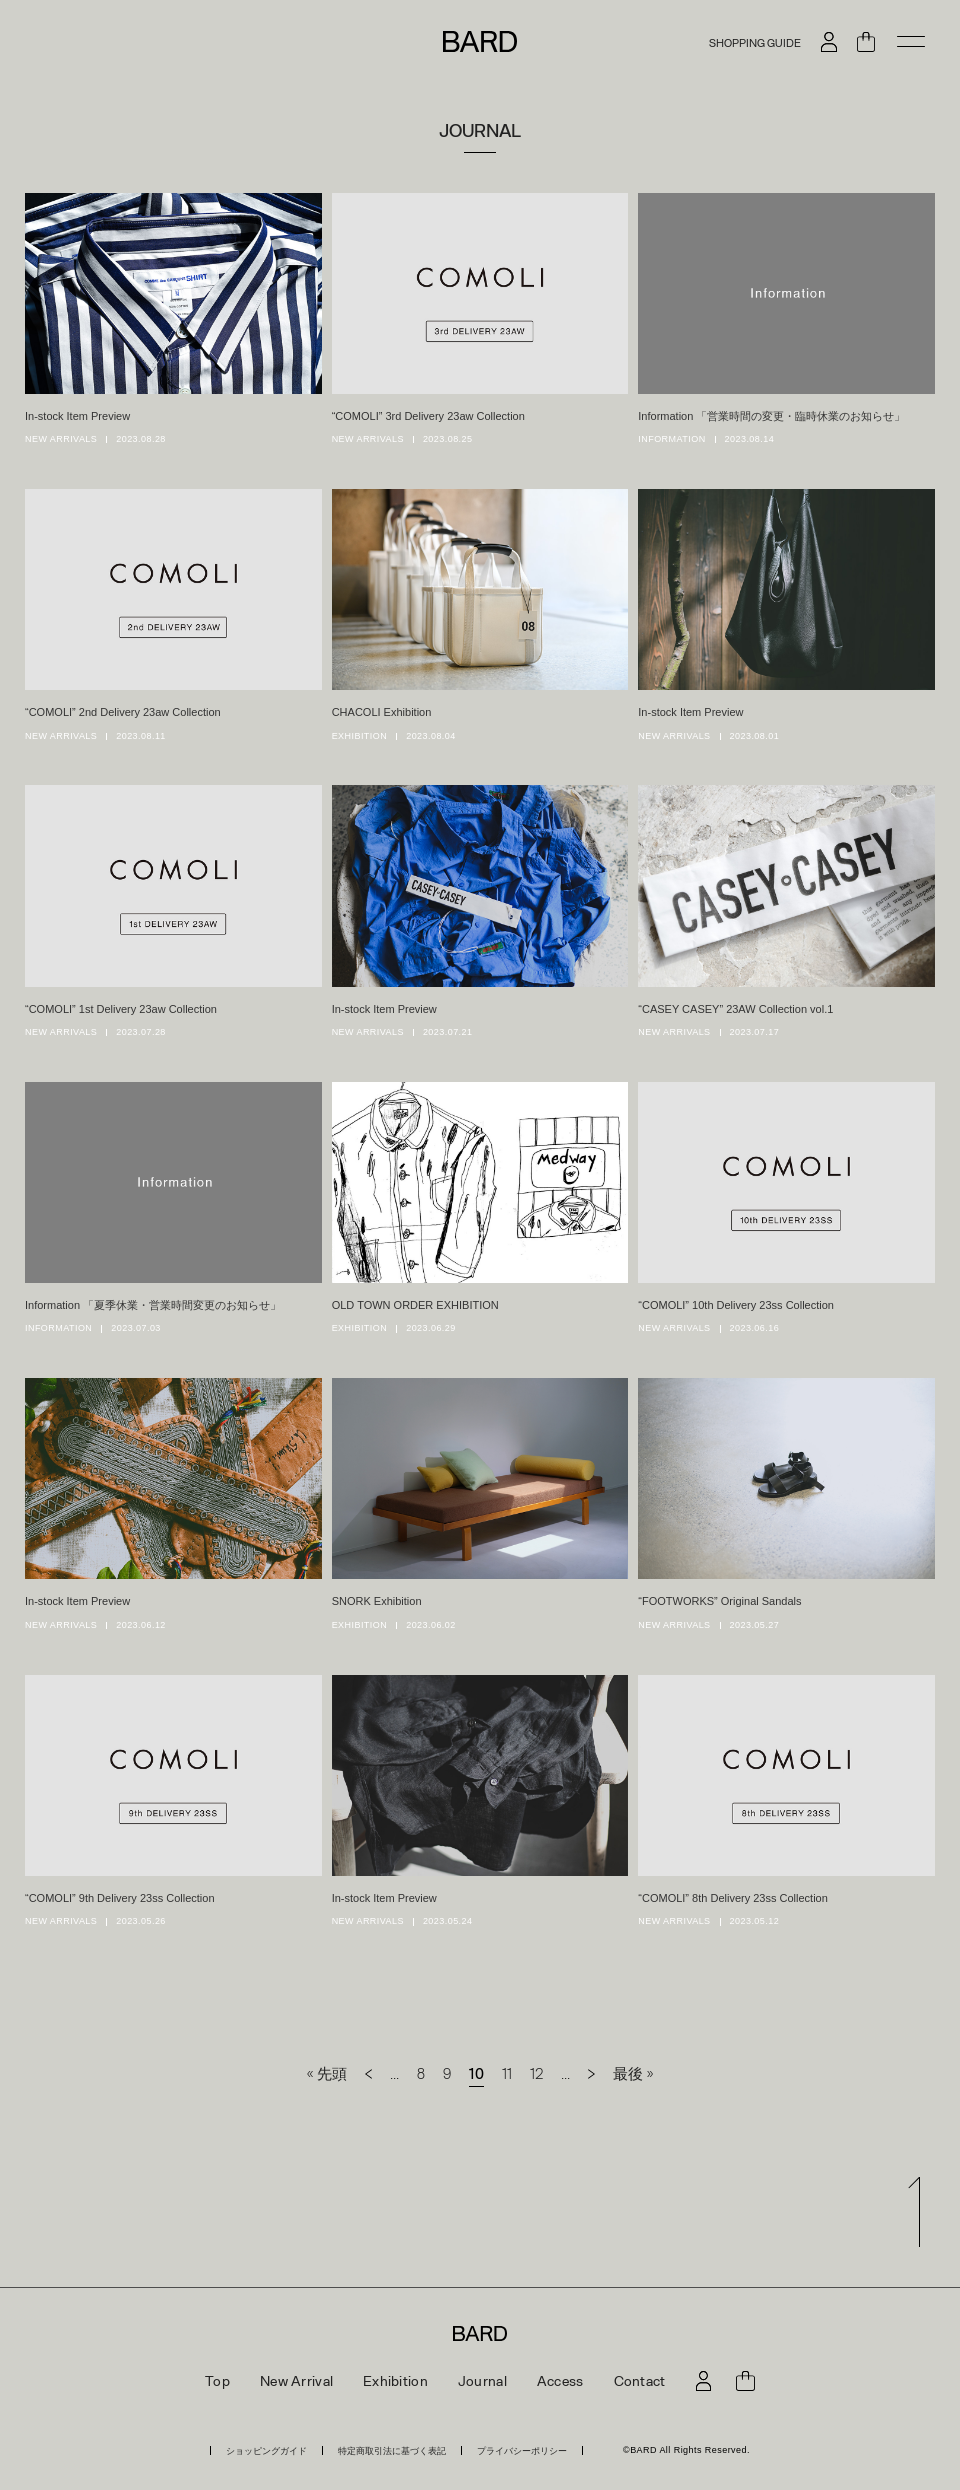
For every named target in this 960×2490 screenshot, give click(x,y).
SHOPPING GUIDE (755, 42)
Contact (640, 2381)
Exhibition (395, 2381)
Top (217, 2381)
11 (507, 2073)
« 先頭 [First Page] (326, 2073)
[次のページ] (591, 2073)
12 (536, 2073)
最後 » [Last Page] (633, 2073)
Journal (482, 2381)
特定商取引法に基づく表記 (392, 2450)
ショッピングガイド (266, 2450)
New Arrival (296, 2381)
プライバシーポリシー (522, 2450)
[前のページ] (368, 2073)
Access (560, 2381)
